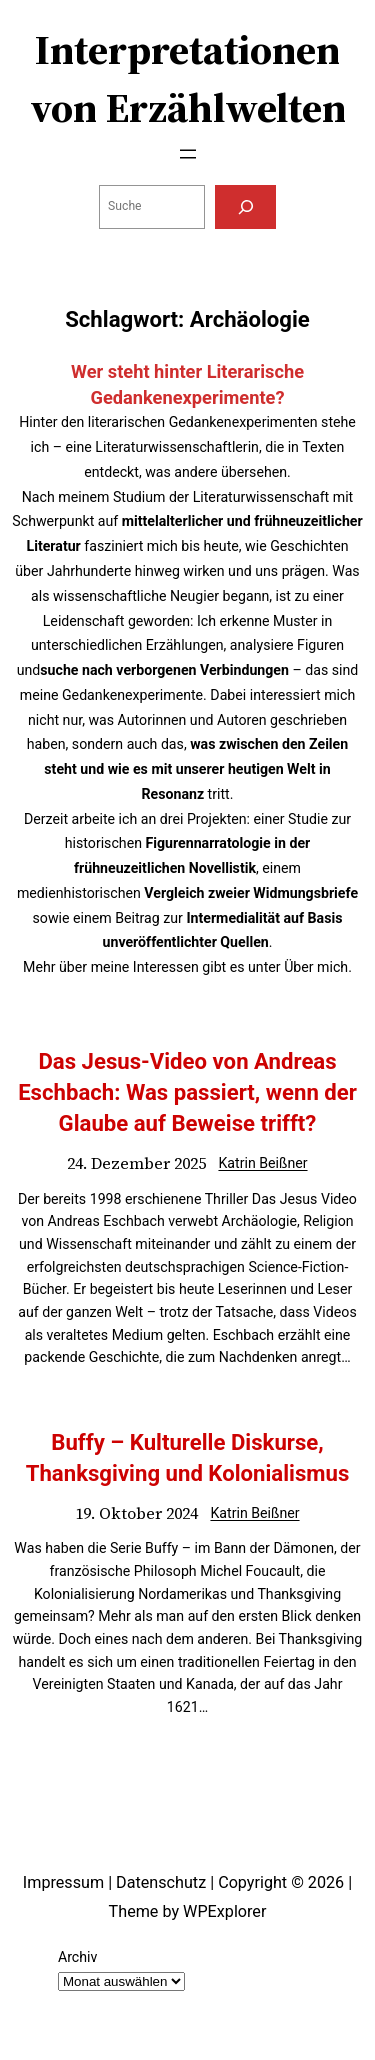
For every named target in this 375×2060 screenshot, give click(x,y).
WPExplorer (224, 1911)
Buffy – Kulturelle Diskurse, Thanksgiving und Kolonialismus (188, 1457)
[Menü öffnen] (188, 154)
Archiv (77, 1957)
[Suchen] (245, 207)
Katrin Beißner (262, 1163)
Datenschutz (161, 1882)
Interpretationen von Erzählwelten (188, 79)
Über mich (316, 967)
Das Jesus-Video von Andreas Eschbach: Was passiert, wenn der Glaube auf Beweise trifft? (187, 1092)
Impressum (63, 1882)
